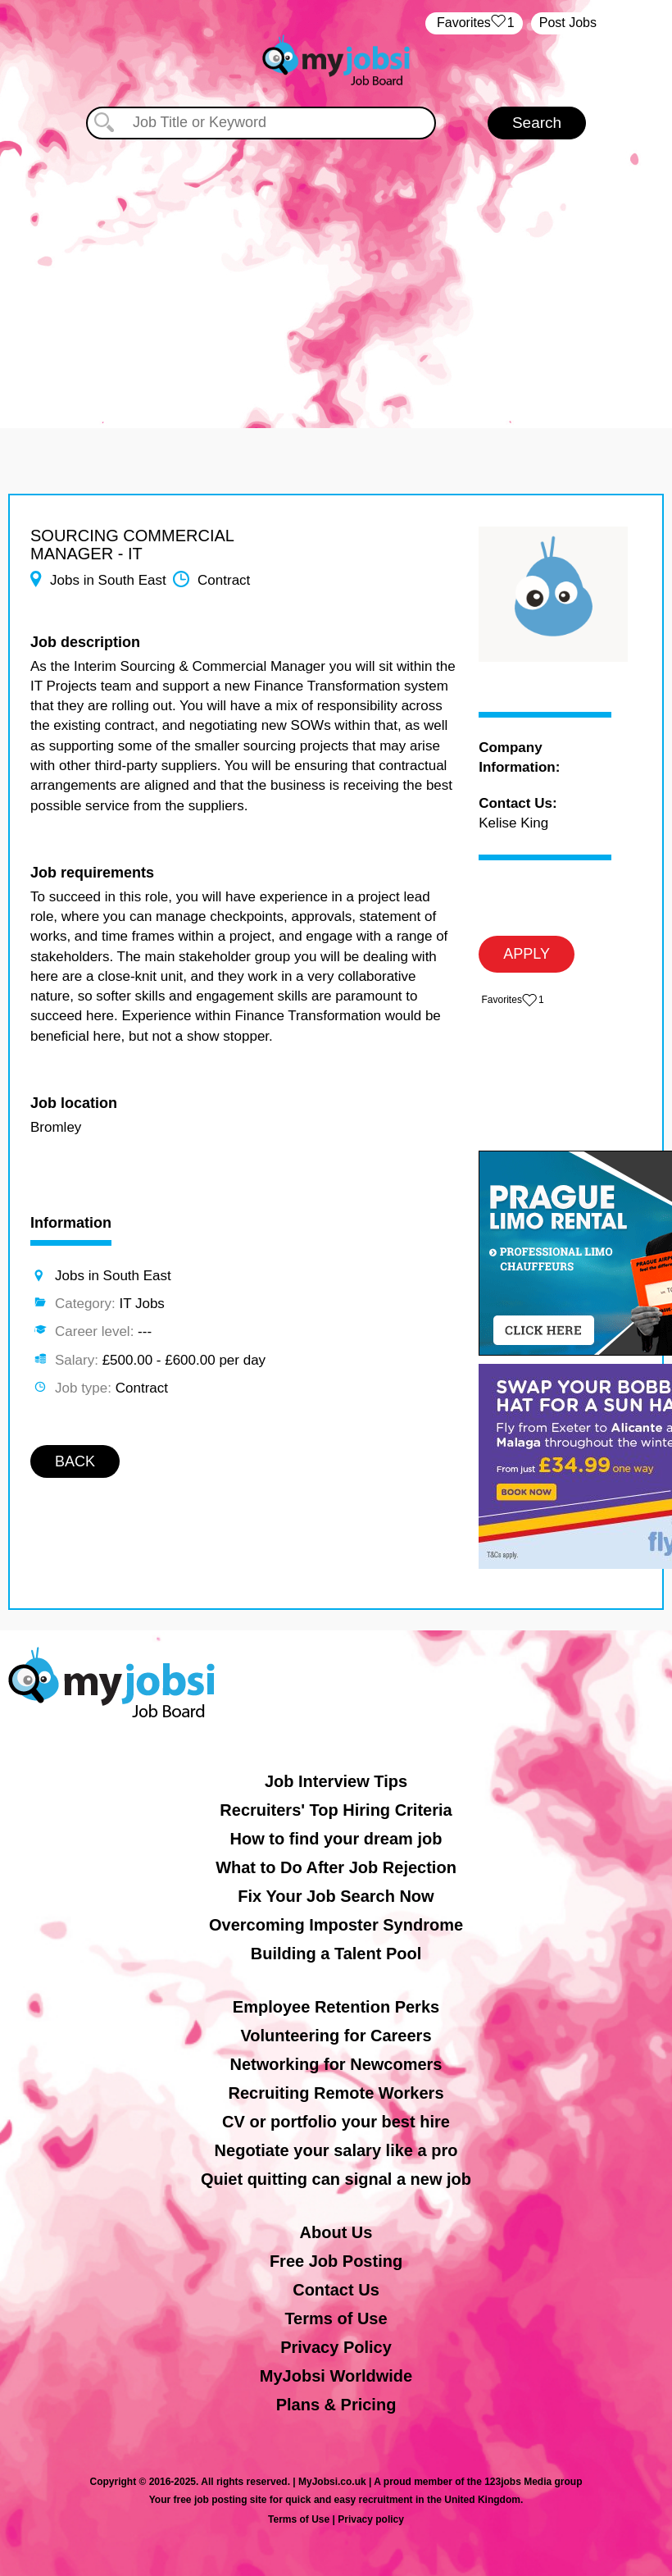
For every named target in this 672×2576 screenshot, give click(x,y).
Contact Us (336, 2290)
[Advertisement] (336, 272)
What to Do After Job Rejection (336, 1867)
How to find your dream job (336, 1839)
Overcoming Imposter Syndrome (336, 1925)
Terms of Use (335, 2318)
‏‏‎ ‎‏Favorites (474, 23)
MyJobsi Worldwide (336, 2376)
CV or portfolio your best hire (336, 2122)
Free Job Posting (336, 2261)
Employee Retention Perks (336, 2007)
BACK (75, 1461)
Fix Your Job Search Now (336, 1896)
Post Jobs (568, 23)
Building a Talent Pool (336, 1954)
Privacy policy (371, 2519)
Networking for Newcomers (336, 2064)
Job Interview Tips (336, 1781)
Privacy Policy (336, 2347)
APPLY (526, 954)
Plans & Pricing (336, 2405)
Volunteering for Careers (335, 2036)
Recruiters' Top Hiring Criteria (336, 1810)
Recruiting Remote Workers (335, 2093)
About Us (336, 2232)
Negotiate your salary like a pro (336, 2150)
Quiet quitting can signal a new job (336, 2179)
